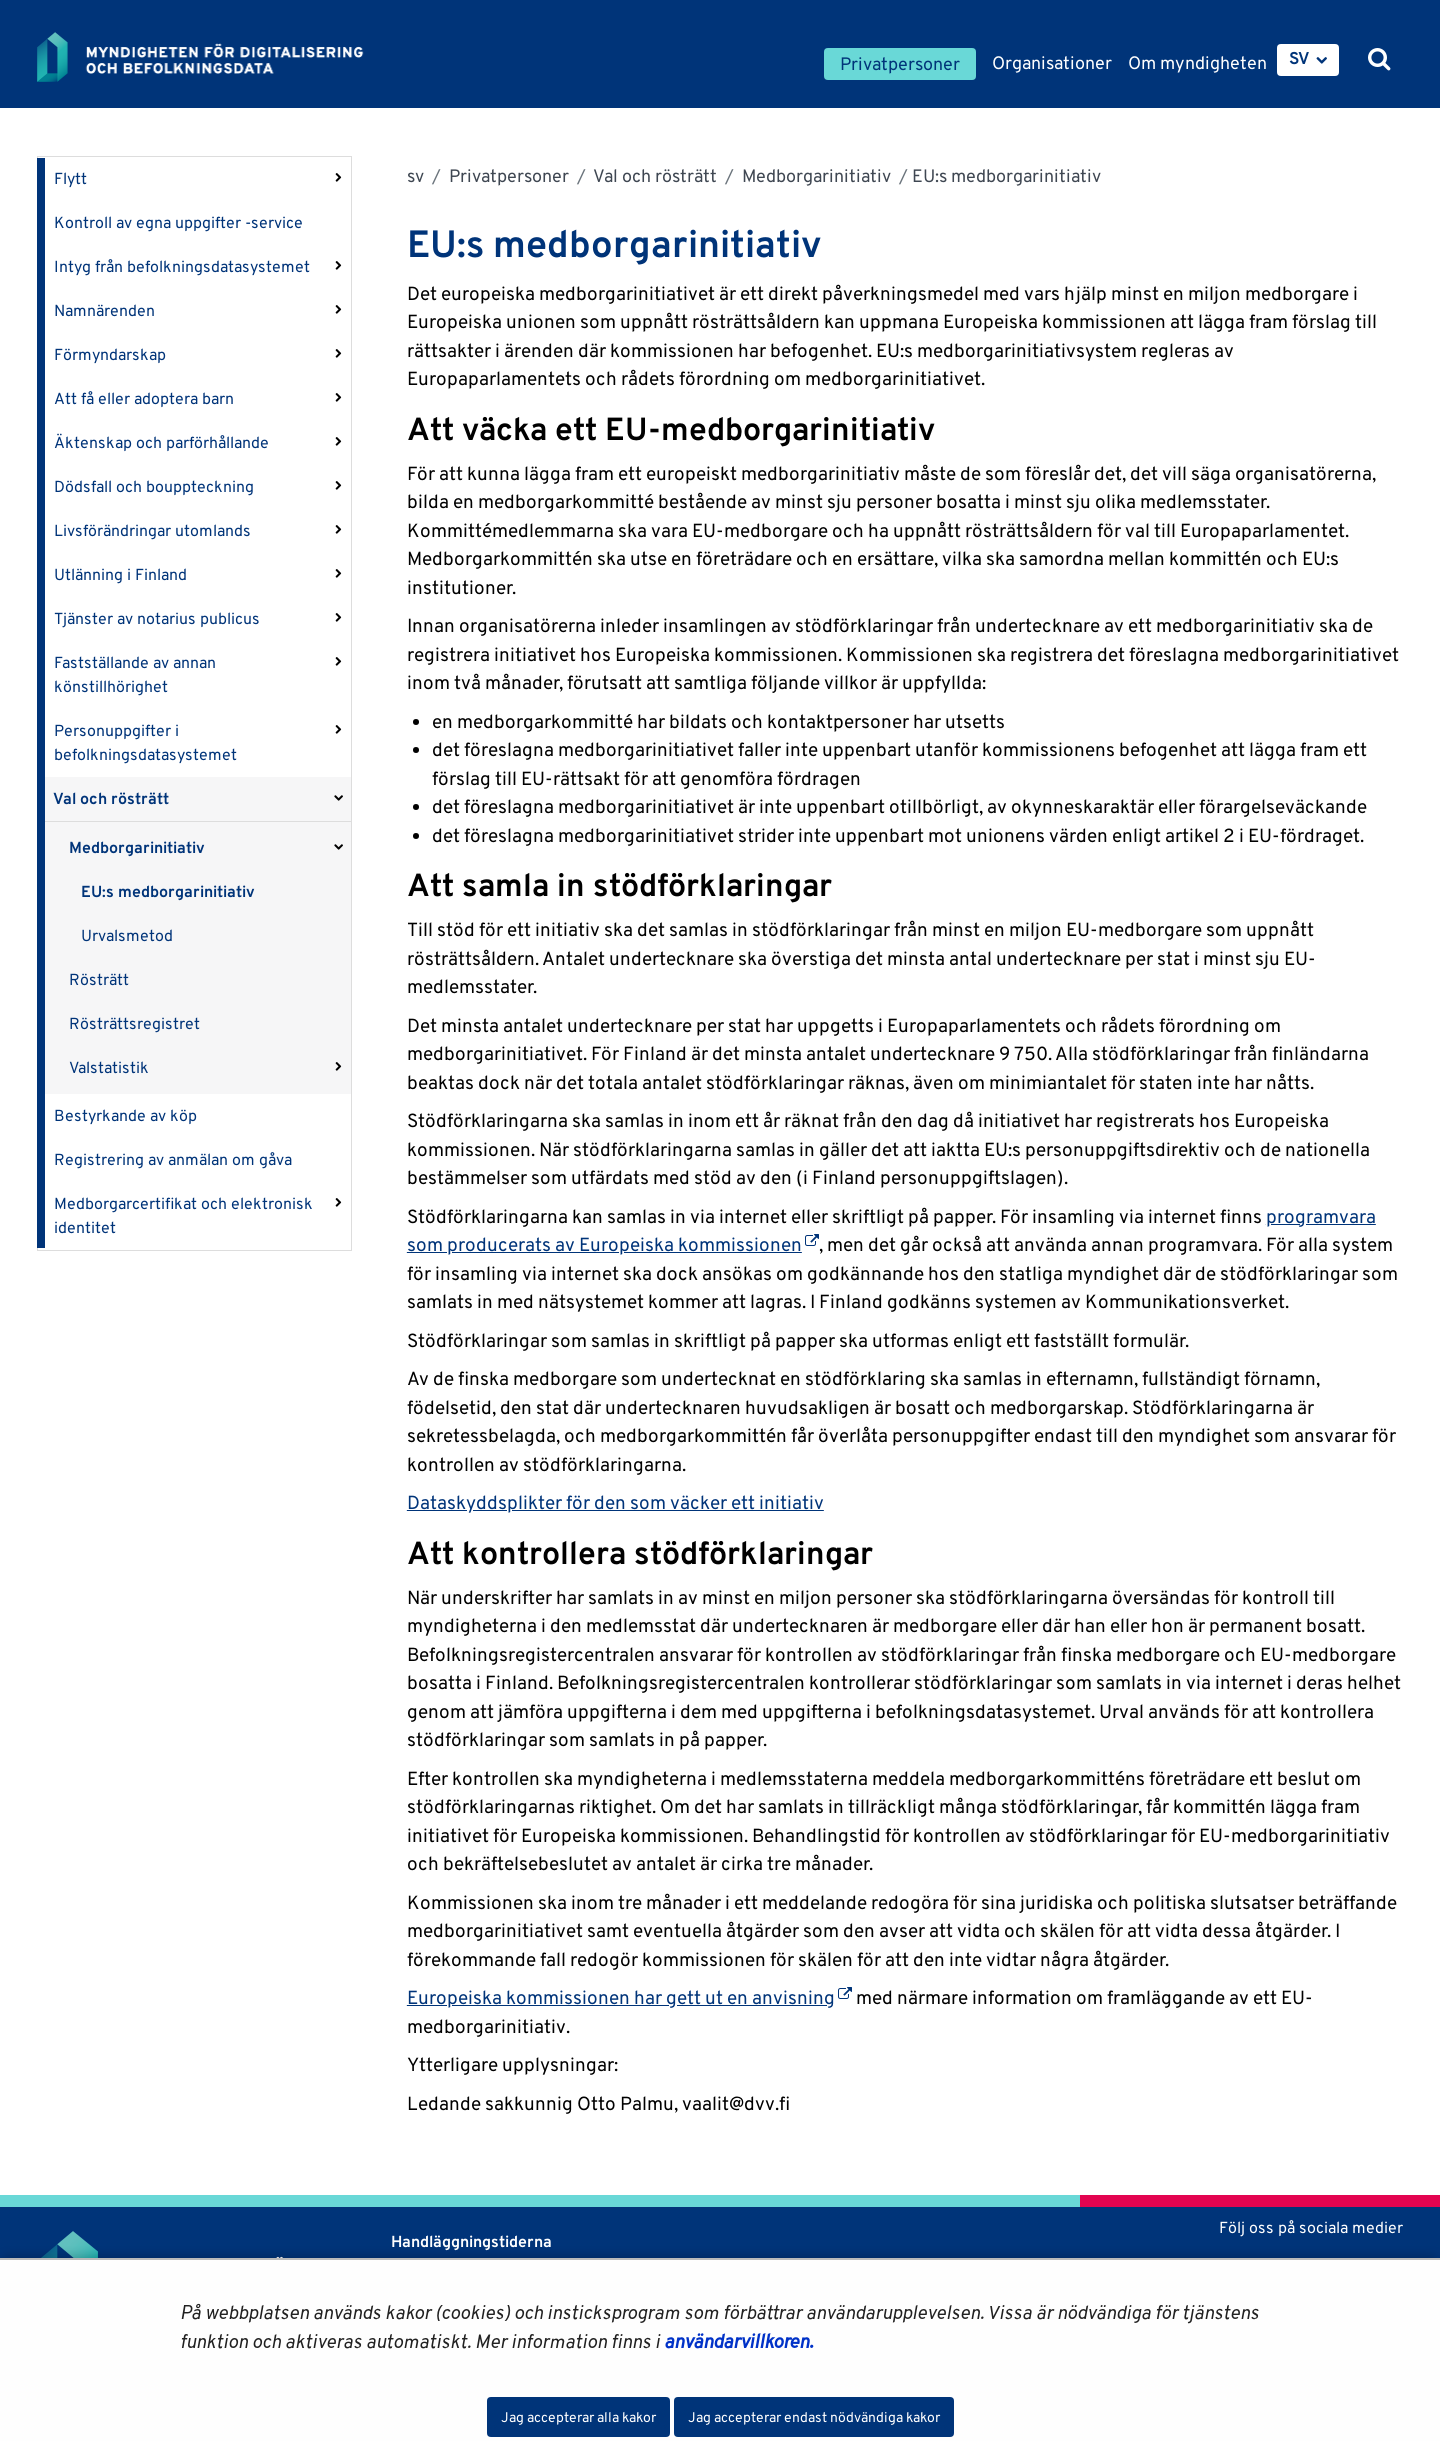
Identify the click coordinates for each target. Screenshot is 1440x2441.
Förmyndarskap (110, 354)
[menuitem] (1308, 60)
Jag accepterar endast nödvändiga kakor (814, 2417)
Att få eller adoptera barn (144, 398)
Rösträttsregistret (134, 1023)
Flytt (70, 178)
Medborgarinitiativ (137, 847)
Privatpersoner (507, 175)
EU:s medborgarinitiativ (168, 891)
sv (415, 175)
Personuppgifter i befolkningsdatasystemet (145, 742)
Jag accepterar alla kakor (578, 2417)
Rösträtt (99, 979)
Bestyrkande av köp (125, 1115)
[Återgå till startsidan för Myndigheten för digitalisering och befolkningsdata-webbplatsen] (215, 57)
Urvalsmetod (127, 935)
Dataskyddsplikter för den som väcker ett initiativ (615, 1502)
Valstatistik (109, 1067)
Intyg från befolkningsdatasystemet (182, 266)
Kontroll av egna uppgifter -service (178, 222)
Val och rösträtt (111, 798)
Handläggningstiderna (469, 2241)
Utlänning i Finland (120, 574)
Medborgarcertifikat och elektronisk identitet (183, 1215)
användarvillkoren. (738, 2341)
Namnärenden (104, 310)
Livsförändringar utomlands (152, 530)
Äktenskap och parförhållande (161, 442)
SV (1299, 58)
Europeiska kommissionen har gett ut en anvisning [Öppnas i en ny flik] (629, 1997)
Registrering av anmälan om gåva (173, 1159)
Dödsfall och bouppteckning (154, 486)
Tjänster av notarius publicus (157, 618)
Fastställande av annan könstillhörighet (135, 674)
